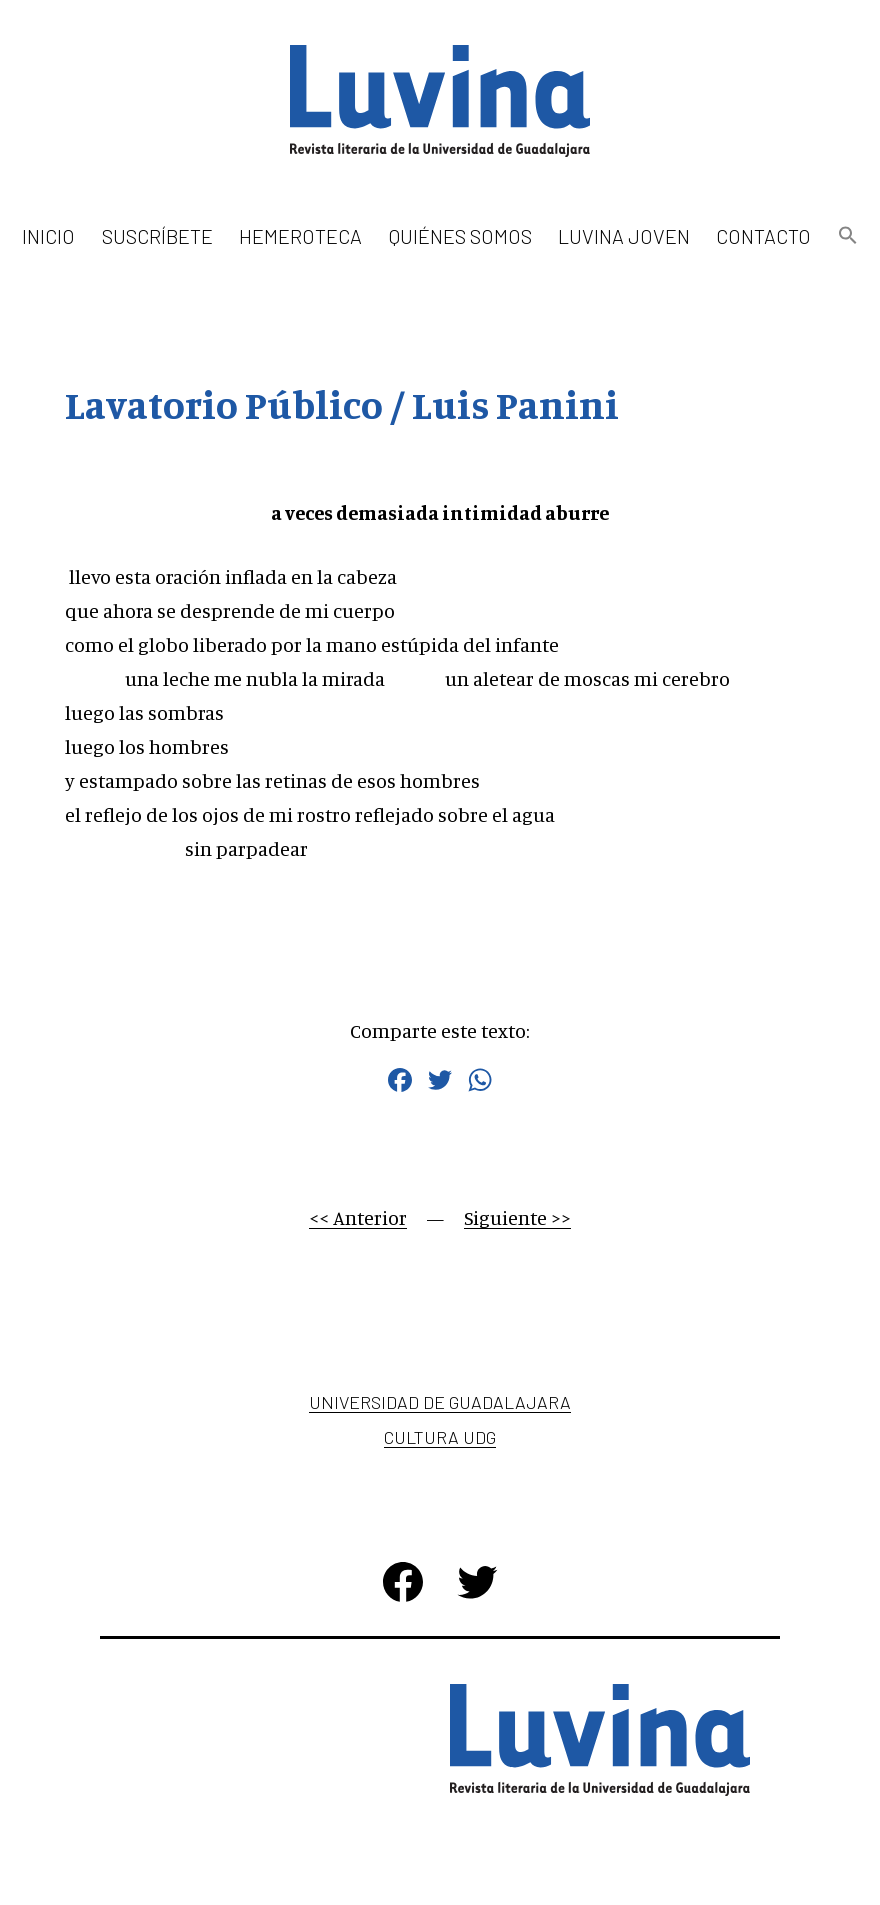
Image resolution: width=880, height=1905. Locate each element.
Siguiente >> (517, 1217)
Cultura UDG (440, 1437)
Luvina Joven (624, 236)
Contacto (763, 236)
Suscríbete (157, 236)
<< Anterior (358, 1217)
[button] (847, 236)
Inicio (48, 236)
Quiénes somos (460, 236)
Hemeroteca (300, 236)
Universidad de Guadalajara (440, 1402)
